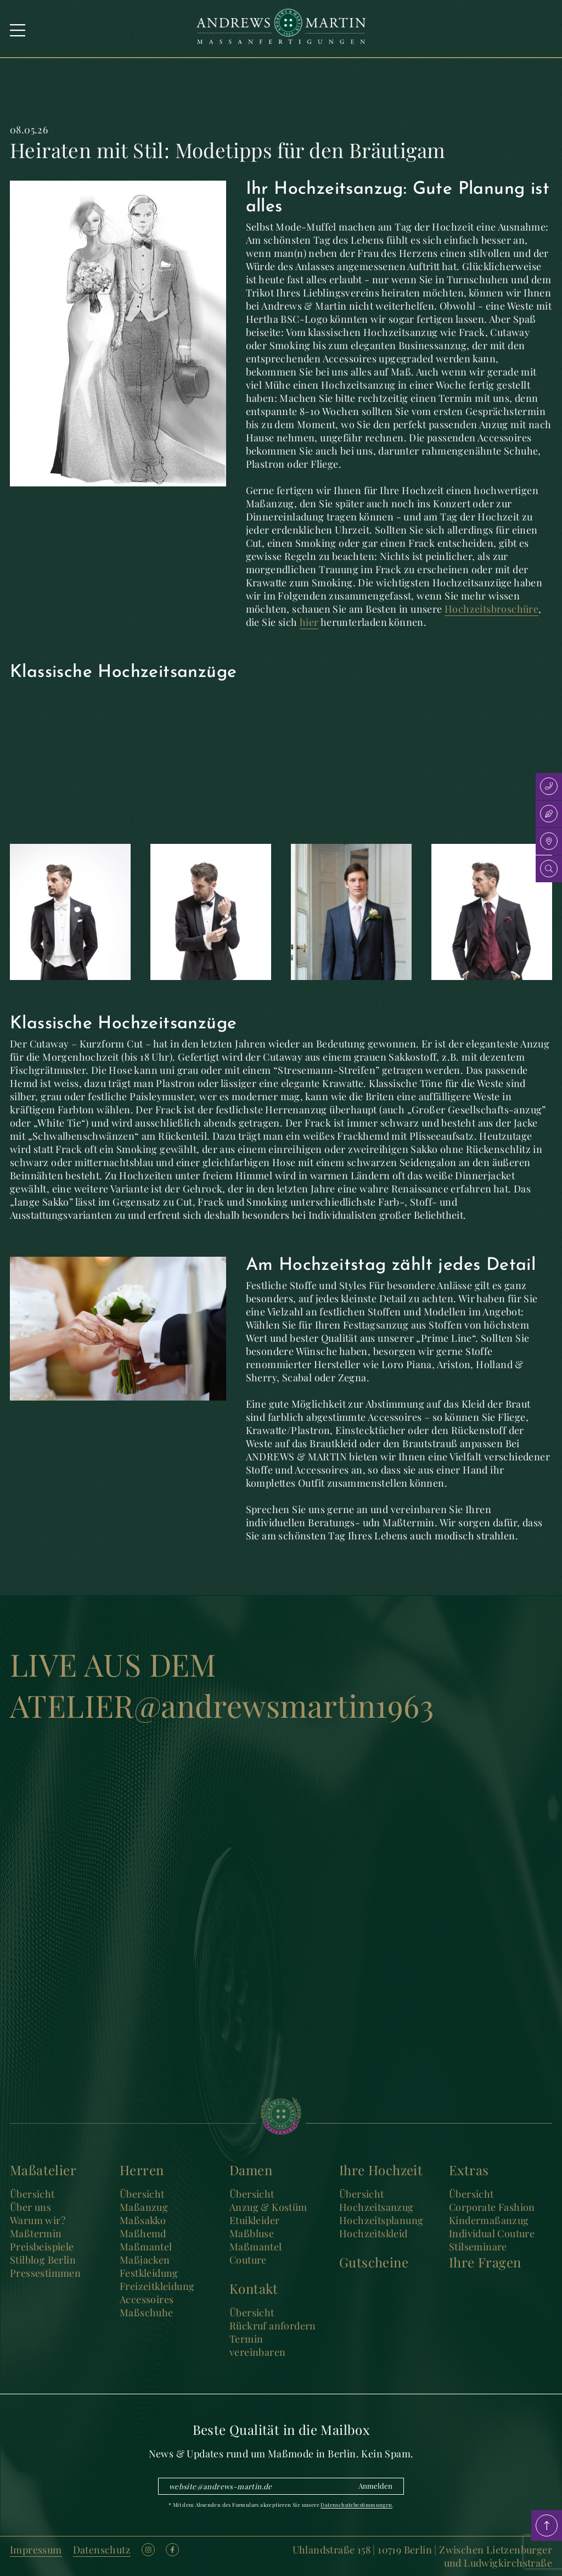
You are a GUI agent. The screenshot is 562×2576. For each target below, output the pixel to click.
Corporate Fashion (492, 2207)
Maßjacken (145, 2259)
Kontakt (253, 2288)
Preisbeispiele (42, 2246)
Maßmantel (146, 2246)
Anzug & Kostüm (268, 2207)
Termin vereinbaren (257, 2345)
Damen (250, 2170)
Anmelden (375, 2485)
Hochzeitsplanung (381, 2220)
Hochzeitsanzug (376, 2207)
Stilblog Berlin (43, 2259)
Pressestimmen (45, 2273)
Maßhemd (143, 2233)
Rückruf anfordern (272, 2325)
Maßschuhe (146, 2312)
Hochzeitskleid (373, 2233)
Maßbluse (251, 2233)
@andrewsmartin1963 (284, 1705)
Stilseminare (478, 2246)
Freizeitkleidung (157, 2286)
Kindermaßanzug (489, 2220)
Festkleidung (149, 2273)
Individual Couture (492, 2233)
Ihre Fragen (485, 2262)
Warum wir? (37, 2220)
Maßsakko (143, 2220)
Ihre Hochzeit (381, 2170)
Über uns (30, 2207)
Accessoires (146, 2299)
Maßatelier (43, 2170)
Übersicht (32, 2193)
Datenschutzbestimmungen (356, 2504)
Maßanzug (144, 2207)
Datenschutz (102, 2549)
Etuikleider (254, 2220)
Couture (248, 2259)
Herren (142, 2170)
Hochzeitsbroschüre (491, 608)
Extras (468, 2170)
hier (309, 622)
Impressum (36, 2549)
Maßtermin (36, 2233)
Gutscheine (373, 2262)
